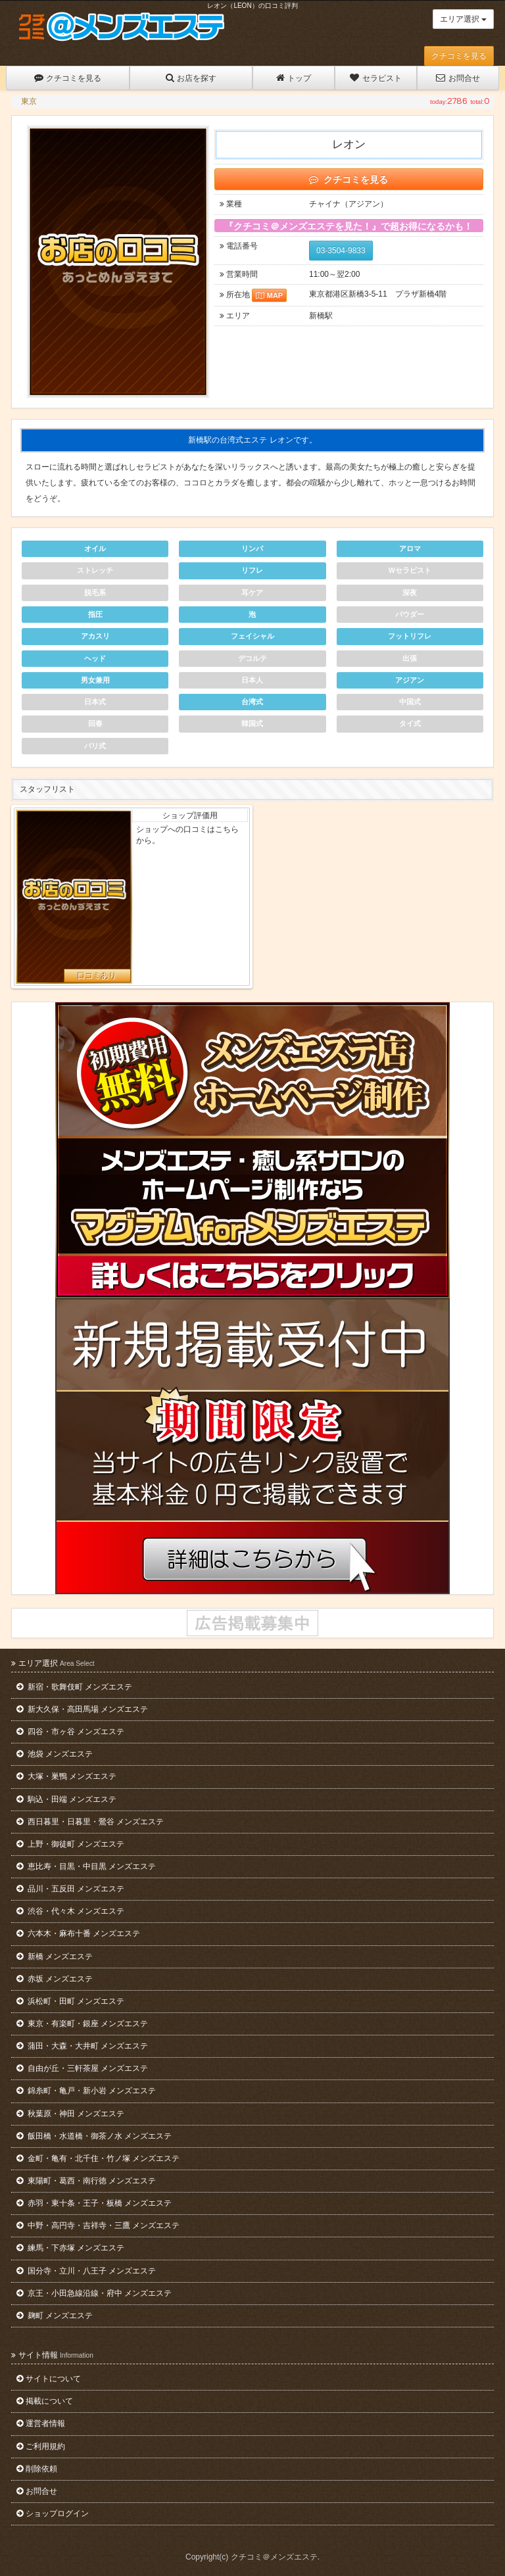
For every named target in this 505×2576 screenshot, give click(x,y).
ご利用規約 (40, 2446)
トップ (293, 78)
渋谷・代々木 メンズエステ (70, 1911)
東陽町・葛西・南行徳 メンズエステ (86, 2180)
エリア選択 (463, 19)
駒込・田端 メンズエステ (66, 1799)
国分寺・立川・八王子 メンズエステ (86, 2270)
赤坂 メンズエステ (54, 1978)
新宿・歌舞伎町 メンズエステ (74, 1686)
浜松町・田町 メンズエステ (70, 2001)
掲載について (44, 2401)
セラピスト (375, 78)
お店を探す (191, 78)
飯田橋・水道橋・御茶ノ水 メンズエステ (94, 2136)
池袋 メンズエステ (54, 1754)
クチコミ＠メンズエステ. (275, 2557)
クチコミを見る (459, 56)
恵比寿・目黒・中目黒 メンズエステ (86, 1866)
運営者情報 (40, 2423)
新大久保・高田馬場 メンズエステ (82, 1709)
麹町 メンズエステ (54, 2315)
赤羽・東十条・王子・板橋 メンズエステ (94, 2203)
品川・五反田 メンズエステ (70, 1888)
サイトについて (48, 2378)
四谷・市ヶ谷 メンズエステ (70, 1731)
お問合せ (457, 78)
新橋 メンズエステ (54, 1956)
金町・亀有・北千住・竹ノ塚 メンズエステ (98, 2158)
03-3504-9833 (341, 250)
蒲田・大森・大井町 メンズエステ (82, 2046)
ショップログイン (52, 2513)
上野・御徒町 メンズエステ (70, 1844)
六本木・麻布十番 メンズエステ (78, 1933)
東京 (29, 101)
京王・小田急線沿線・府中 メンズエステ (94, 2293)
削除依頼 (36, 2468)
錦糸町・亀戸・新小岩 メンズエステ (86, 2090)
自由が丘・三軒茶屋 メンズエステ (82, 2068)
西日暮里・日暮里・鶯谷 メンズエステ (90, 1821)
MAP (269, 295)
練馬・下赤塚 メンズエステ (70, 2247)
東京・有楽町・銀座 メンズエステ (82, 2023)
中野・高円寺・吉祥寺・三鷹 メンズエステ (98, 2225)
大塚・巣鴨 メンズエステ (66, 1776)
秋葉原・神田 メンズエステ (70, 2113)
